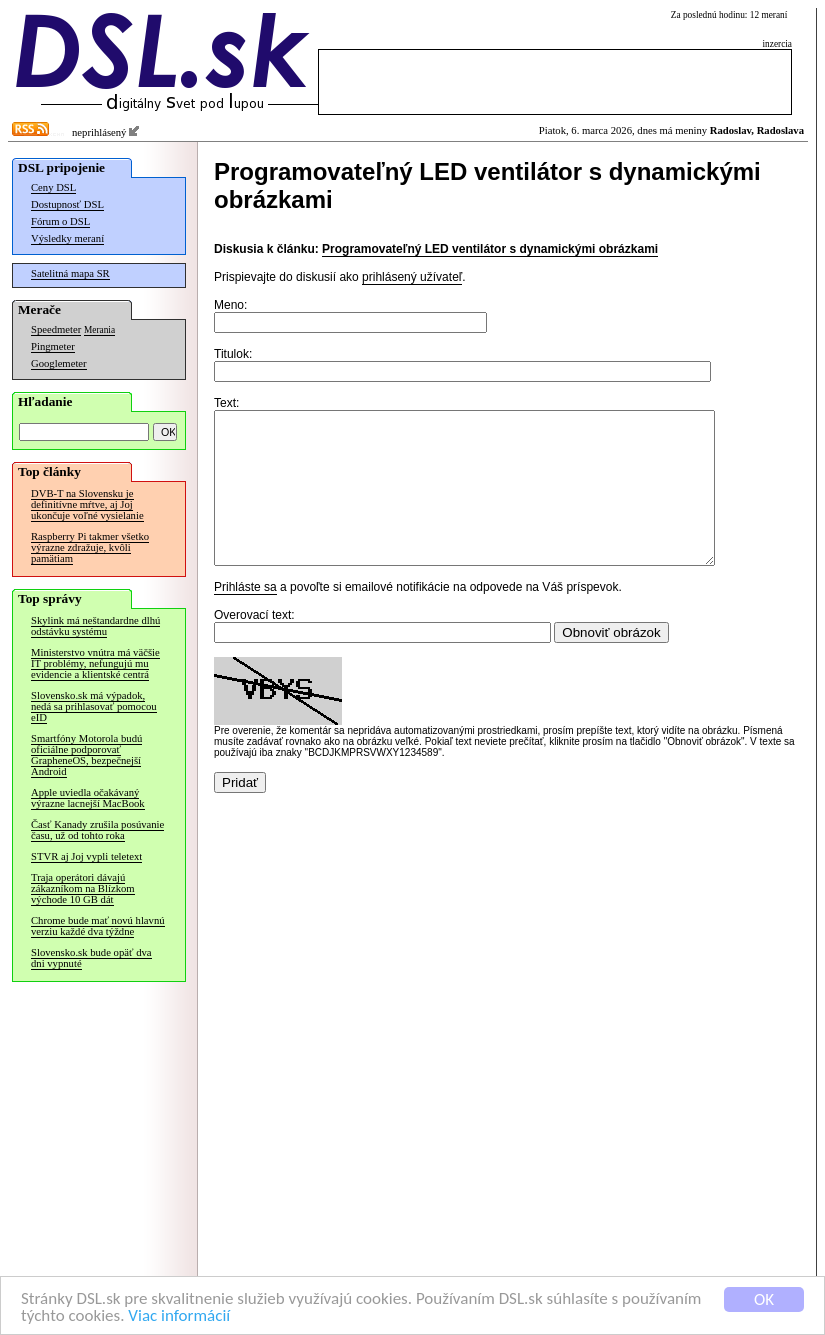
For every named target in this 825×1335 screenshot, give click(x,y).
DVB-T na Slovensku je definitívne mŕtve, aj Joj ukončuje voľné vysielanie (87, 504)
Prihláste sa (245, 617)
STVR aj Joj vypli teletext (86, 856)
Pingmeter (53, 346)
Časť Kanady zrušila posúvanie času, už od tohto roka (97, 830)
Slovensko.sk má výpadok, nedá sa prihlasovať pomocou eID (94, 706)
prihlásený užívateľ (412, 277)
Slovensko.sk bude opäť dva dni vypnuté (91, 958)
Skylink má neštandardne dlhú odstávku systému (95, 626)
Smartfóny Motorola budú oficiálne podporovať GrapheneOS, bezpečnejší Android (86, 755)
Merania (99, 330)
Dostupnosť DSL (67, 204)
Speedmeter (56, 329)
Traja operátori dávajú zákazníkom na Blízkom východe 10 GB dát (83, 888)
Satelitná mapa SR (70, 273)
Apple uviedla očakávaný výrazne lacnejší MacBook (88, 798)
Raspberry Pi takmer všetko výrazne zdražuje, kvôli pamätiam (90, 547)
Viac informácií (179, 1316)
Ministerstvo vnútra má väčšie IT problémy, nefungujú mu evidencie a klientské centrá (95, 663)
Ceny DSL (53, 187)
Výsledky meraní (67, 238)
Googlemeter (59, 363)
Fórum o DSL (60, 221)
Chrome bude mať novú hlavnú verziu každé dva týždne (98, 926)
